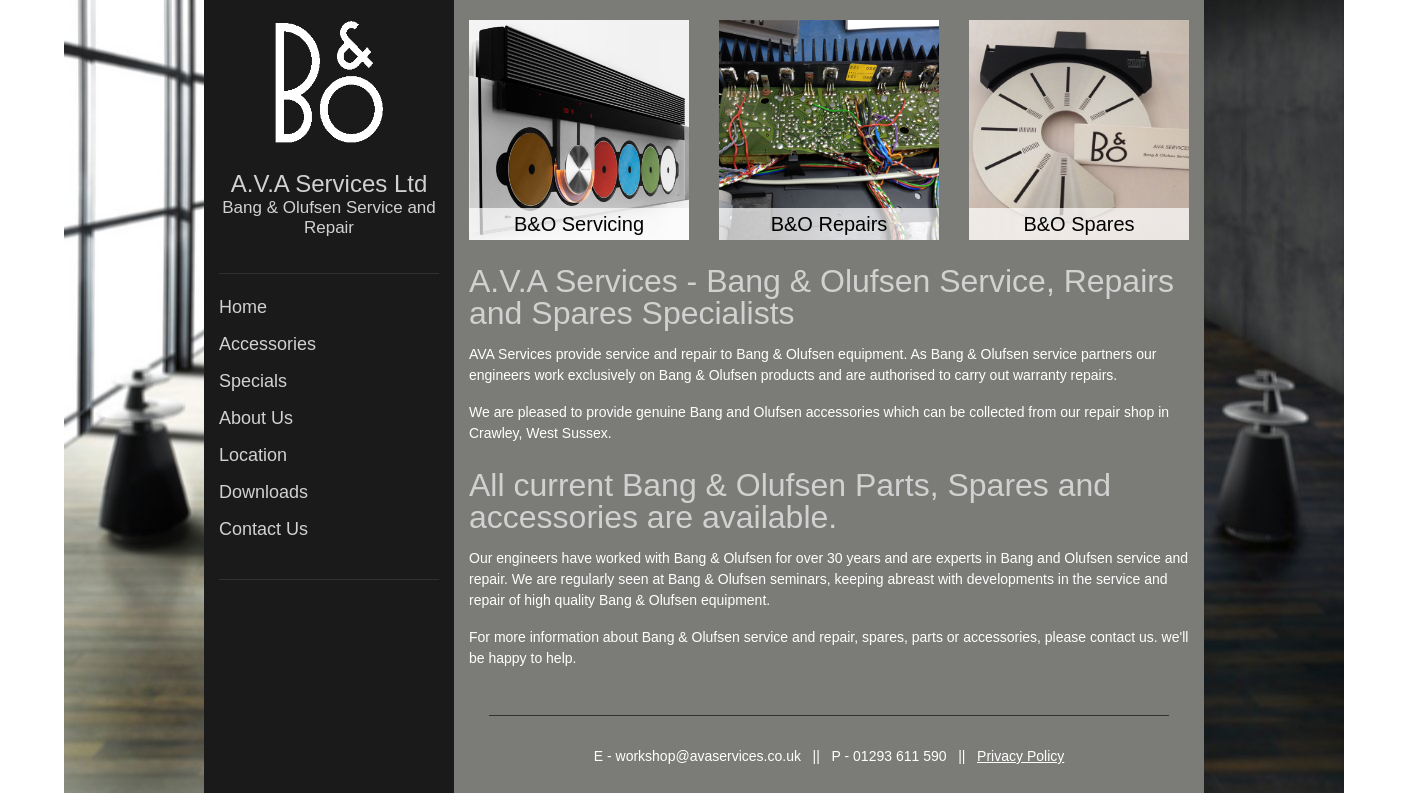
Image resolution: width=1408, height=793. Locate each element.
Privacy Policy (1020, 756)
